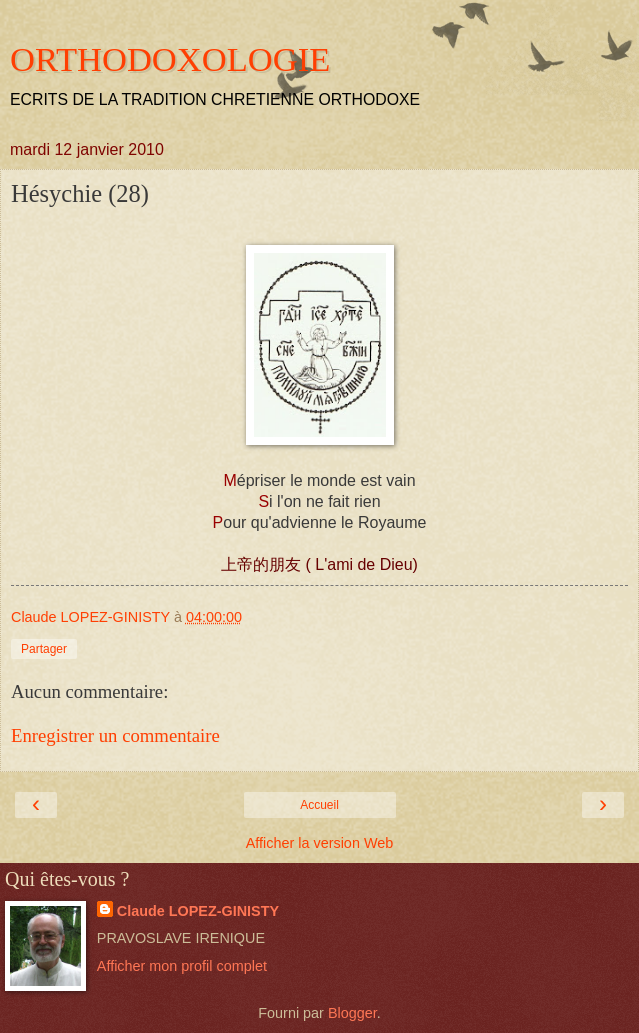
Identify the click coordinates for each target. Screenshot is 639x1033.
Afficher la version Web (319, 843)
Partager (44, 649)
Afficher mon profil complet (182, 966)
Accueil (319, 805)
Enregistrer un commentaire (115, 735)
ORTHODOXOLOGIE (170, 59)
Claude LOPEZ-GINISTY (198, 911)
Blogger (352, 1013)
